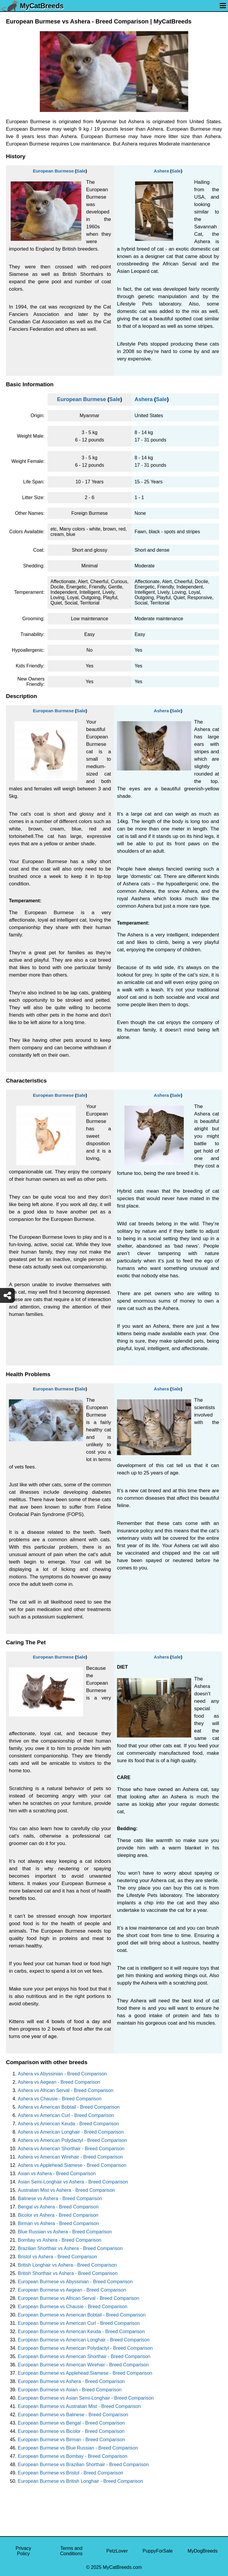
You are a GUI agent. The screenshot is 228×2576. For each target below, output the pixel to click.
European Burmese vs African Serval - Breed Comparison (78, 2298)
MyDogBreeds (203, 2550)
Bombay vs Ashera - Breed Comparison (59, 2240)
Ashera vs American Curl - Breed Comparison (66, 2115)
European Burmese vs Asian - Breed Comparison (70, 2389)
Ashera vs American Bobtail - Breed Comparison (69, 2107)
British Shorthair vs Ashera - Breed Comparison (68, 2273)
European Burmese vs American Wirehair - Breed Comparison (83, 2364)
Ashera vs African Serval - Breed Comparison (65, 2090)
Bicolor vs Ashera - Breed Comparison (58, 2215)
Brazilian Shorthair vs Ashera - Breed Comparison (70, 2248)
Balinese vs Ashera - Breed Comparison (60, 2198)
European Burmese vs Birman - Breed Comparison (71, 2439)
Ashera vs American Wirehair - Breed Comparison (70, 2156)
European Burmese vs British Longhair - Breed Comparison (80, 2481)
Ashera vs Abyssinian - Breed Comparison (62, 2073)
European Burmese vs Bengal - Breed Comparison (71, 2422)
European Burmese (53, 170)
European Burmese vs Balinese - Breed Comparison (73, 2414)
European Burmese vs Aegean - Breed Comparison (72, 2289)
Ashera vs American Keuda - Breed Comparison (68, 2123)
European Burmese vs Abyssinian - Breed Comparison (75, 2281)
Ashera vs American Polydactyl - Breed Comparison (72, 2140)
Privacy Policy (23, 2551)
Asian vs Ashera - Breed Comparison (57, 2173)
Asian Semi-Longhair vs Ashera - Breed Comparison (73, 2181)
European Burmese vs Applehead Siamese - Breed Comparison (85, 2373)
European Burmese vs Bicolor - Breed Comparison (71, 2431)
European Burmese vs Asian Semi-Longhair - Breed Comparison (86, 2398)
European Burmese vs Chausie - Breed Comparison (72, 2306)
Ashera (161, 170)
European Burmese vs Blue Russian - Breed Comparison (78, 2447)
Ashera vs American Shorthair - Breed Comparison (71, 2148)
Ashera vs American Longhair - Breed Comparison (71, 2131)
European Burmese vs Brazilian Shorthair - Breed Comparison (83, 2464)
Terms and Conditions (71, 2551)
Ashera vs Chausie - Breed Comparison (60, 2098)
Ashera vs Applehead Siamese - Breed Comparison (72, 2165)
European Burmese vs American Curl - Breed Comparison (79, 2323)
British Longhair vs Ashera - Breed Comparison (67, 2265)
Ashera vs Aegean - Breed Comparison (59, 2082)
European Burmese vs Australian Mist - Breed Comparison (79, 2406)
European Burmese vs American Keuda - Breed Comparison (81, 2331)
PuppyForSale (157, 2550)
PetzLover (117, 2550)
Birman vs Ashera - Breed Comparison (58, 2223)
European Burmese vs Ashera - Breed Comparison (71, 2381)
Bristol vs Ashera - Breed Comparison (57, 2256)
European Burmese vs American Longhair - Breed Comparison (84, 2339)
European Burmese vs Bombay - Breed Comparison (72, 2456)
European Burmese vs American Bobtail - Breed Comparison (81, 2314)
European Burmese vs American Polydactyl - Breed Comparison (85, 2348)
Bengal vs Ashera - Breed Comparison (58, 2206)
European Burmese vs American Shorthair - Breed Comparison (84, 2356)
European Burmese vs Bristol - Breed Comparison (70, 2472)
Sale (81, 170)
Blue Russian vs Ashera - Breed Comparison (65, 2231)
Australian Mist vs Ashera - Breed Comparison (66, 2190)
